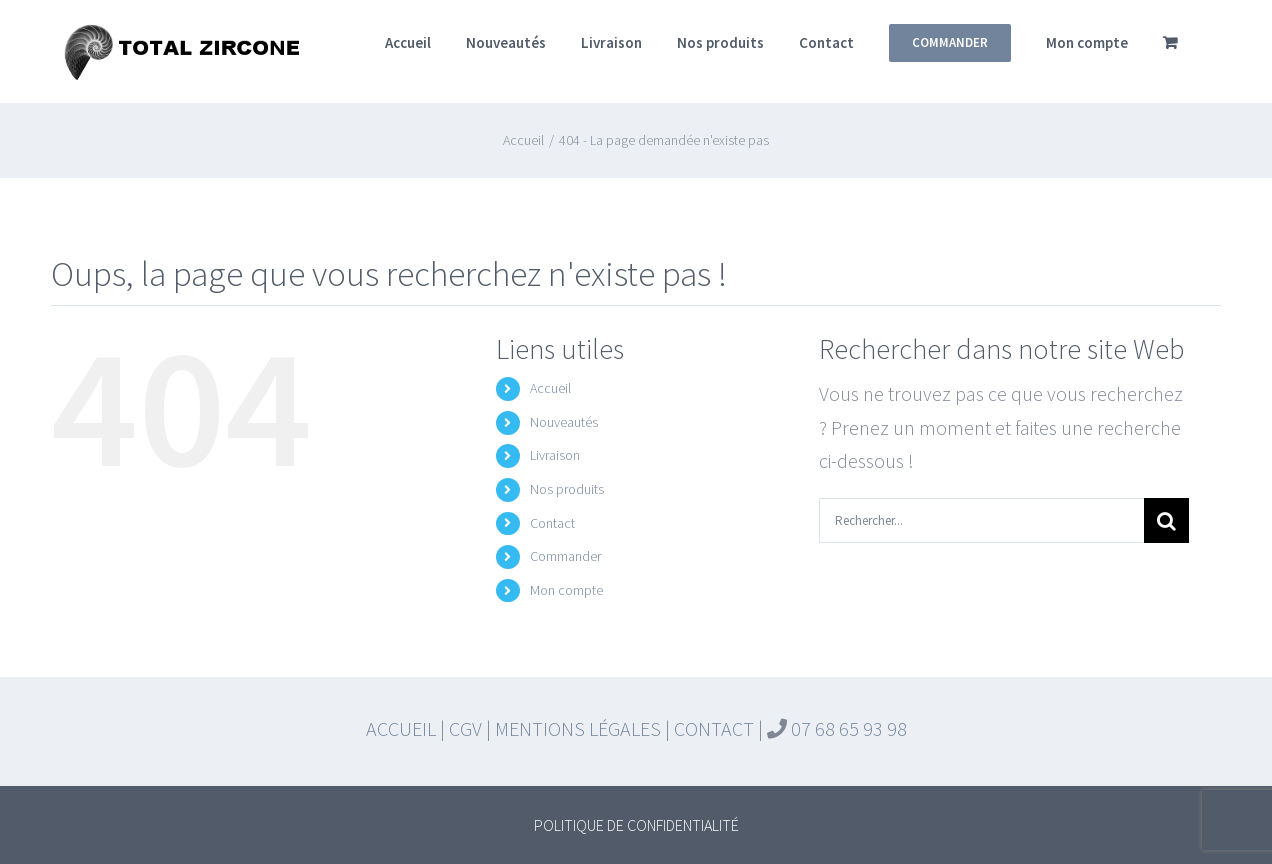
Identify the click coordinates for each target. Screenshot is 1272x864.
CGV (465, 728)
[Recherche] (1166, 520)
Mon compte (566, 590)
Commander (565, 556)
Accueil (550, 388)
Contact (552, 523)
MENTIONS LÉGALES (578, 728)
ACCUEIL (401, 728)
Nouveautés (564, 422)
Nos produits (567, 489)
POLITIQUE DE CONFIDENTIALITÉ (636, 825)
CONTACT (714, 728)
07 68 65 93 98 (847, 728)
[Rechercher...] (981, 520)
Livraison (555, 455)
